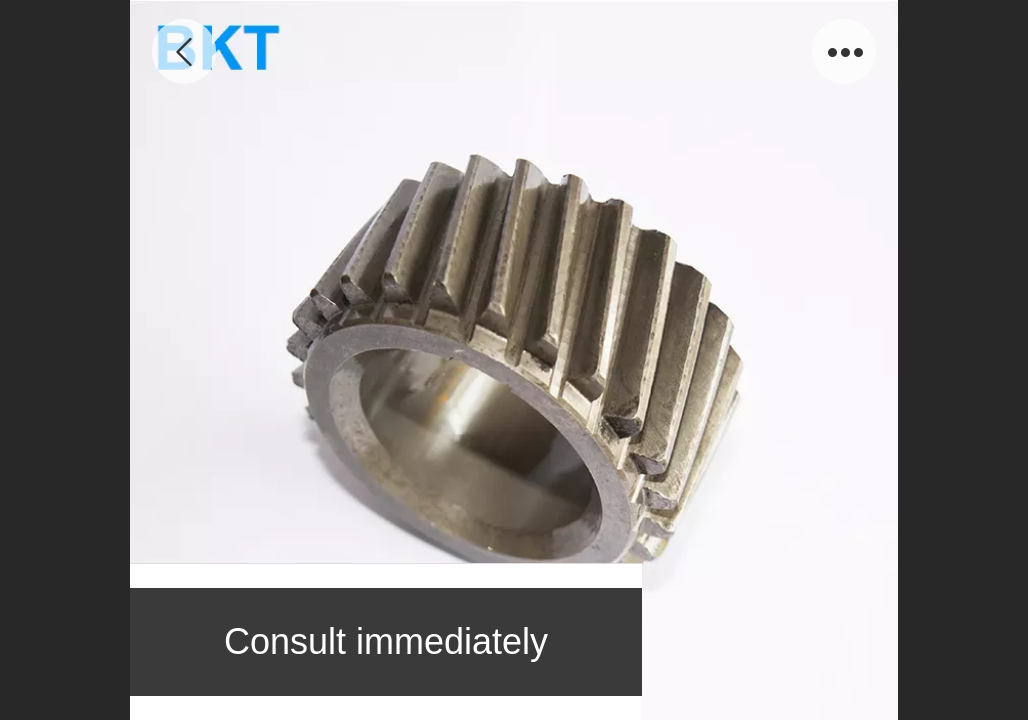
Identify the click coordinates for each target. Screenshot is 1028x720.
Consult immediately (386, 641)
